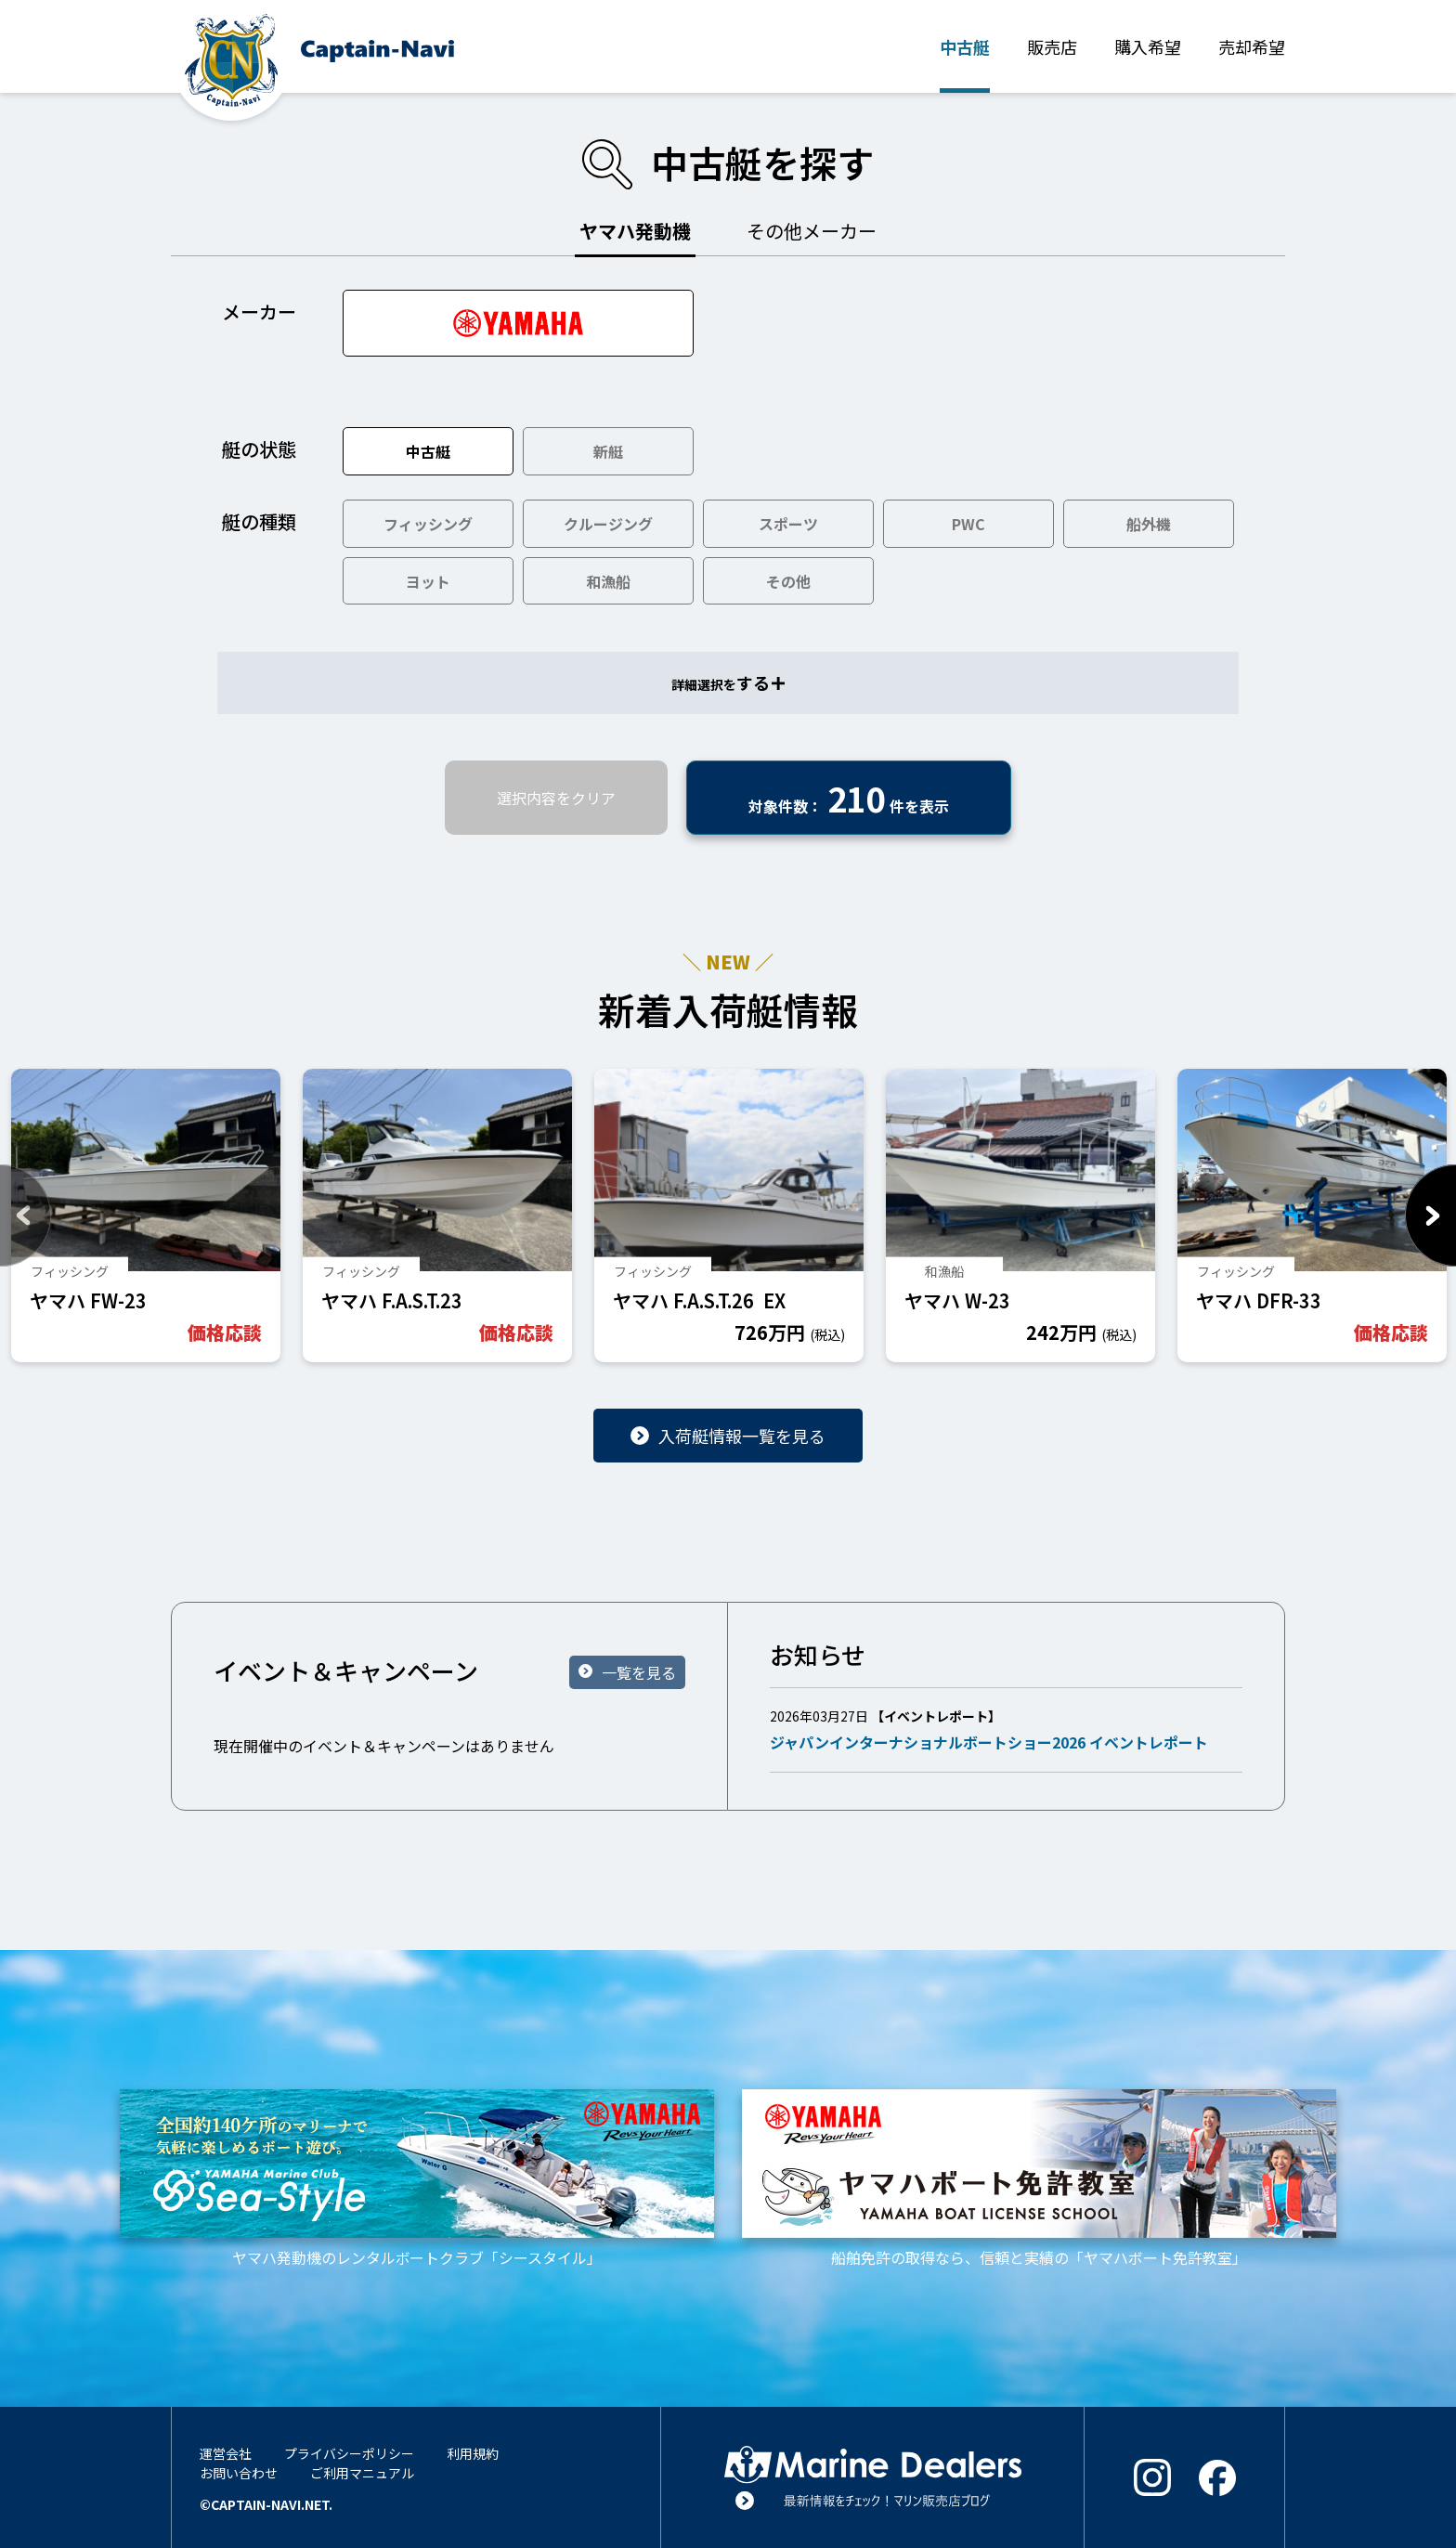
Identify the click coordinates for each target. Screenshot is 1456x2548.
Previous (25, 1215)
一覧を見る (639, 1672)
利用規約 (473, 2453)
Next (1430, 1215)
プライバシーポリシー (349, 2453)
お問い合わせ (239, 2473)
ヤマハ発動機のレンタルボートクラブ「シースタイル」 (417, 2178)
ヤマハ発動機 (635, 230)
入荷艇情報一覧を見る (742, 1436)
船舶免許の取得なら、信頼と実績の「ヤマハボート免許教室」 (1039, 2178)
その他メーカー (812, 230)
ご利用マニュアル (362, 2473)
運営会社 (226, 2453)
